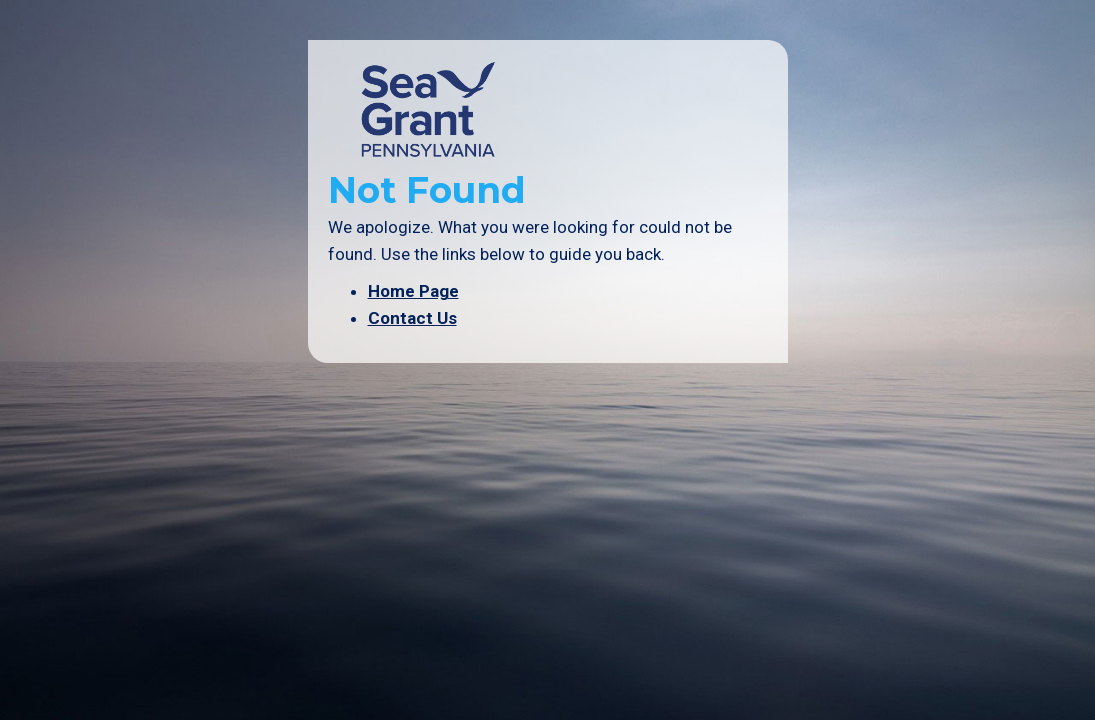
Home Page (413, 291)
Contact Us (412, 318)
